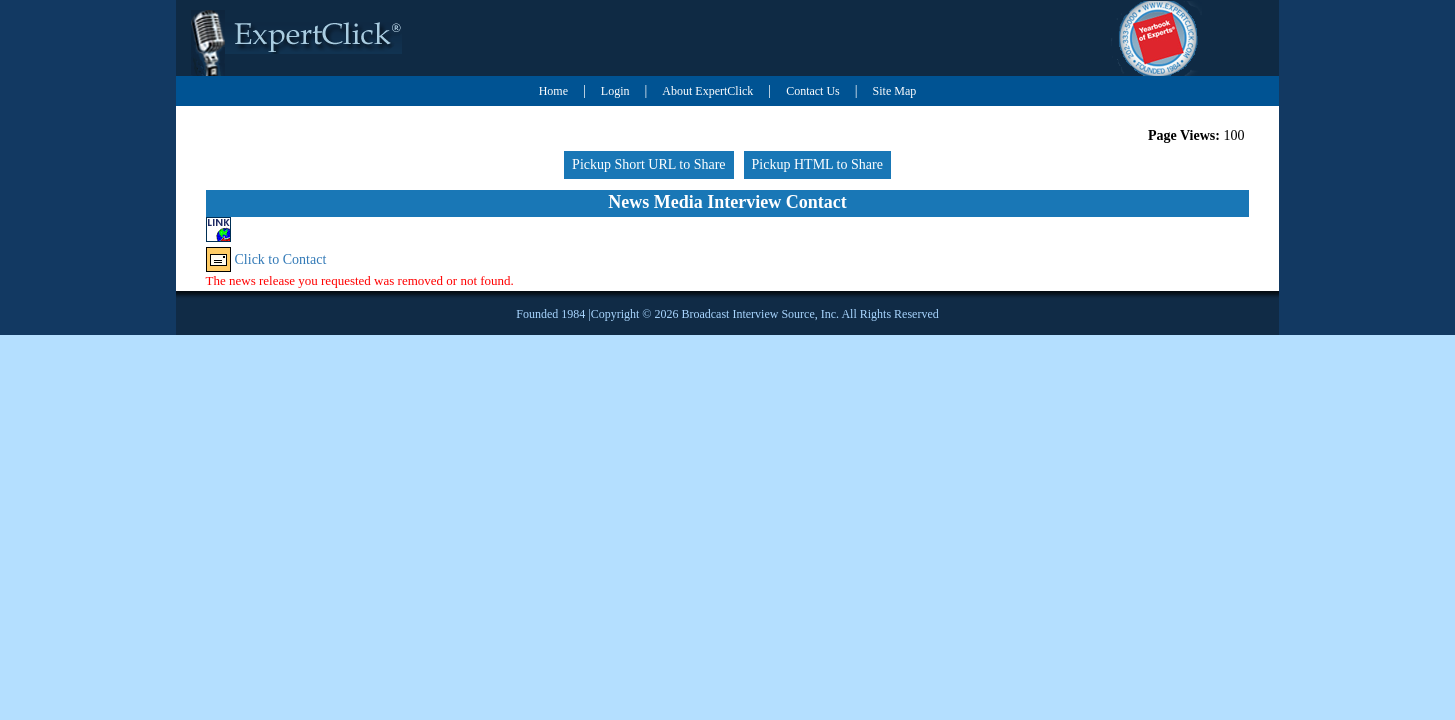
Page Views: (1184, 135)
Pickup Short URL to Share (648, 164)
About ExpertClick (707, 91)
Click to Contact (281, 259)
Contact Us (813, 91)
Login (615, 91)
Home (553, 91)
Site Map (895, 91)
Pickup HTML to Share (817, 164)
